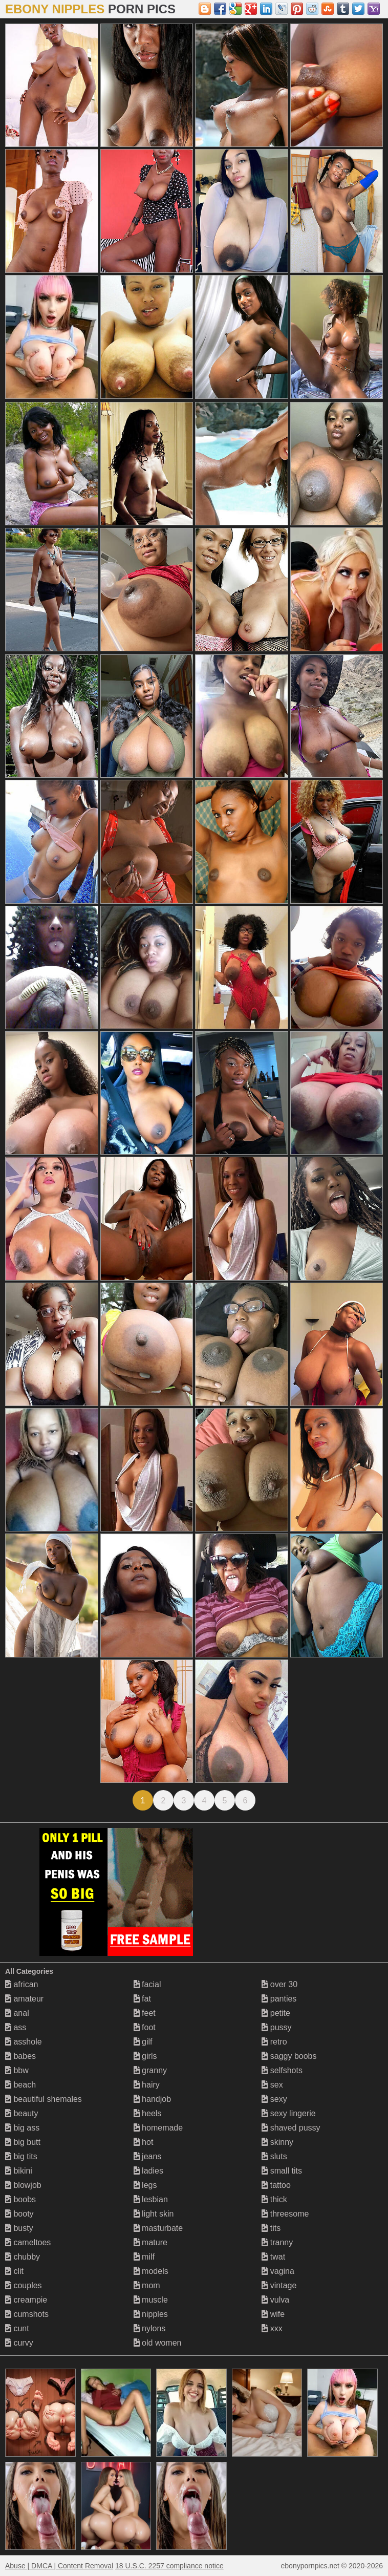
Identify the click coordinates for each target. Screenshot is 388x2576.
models (151, 2271)
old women (158, 2342)
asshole (23, 2041)
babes (20, 2056)
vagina (278, 2271)
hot (144, 2142)
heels (148, 2113)
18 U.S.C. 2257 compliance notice (169, 2566)
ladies (148, 2170)
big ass (22, 2127)
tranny (277, 2242)
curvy (19, 2342)
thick (274, 2199)
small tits (282, 2170)
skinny (277, 2142)
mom (147, 2285)
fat (142, 1998)
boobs (20, 2199)
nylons (150, 2328)
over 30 (279, 1984)
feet (145, 2013)
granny (150, 2070)
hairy (147, 2084)
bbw (17, 2070)
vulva (275, 2299)
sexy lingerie (288, 2113)
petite (276, 2013)
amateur (24, 1998)
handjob (152, 2099)
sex (272, 2084)
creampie (26, 2299)
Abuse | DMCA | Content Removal (59, 2566)
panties (279, 1998)
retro (274, 2041)
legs (145, 2185)
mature (150, 2242)
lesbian (151, 2199)
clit (14, 2271)
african (21, 1984)
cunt (17, 2328)
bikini (18, 2170)
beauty (21, 2113)
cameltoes (28, 2242)
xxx (272, 2328)
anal (17, 2013)
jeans (148, 2156)
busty (19, 2228)
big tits (21, 2156)
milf (144, 2256)
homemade (158, 2127)
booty (19, 2213)
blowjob (23, 2185)
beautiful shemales (43, 2099)
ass (15, 2027)
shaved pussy (291, 2127)
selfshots (282, 2070)
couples (23, 2285)
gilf (143, 2041)
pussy (276, 2027)
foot (145, 2027)
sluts (274, 2156)
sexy (274, 2099)
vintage (279, 2285)
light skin (154, 2213)
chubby (22, 2256)
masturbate (158, 2228)
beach (20, 2084)
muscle (151, 2299)
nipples (151, 2314)
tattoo (276, 2185)
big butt (22, 2142)
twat (273, 2256)
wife (273, 2314)
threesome (285, 2213)
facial (147, 1984)
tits (271, 2228)
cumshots (27, 2314)
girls (145, 2056)
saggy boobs (289, 2056)
